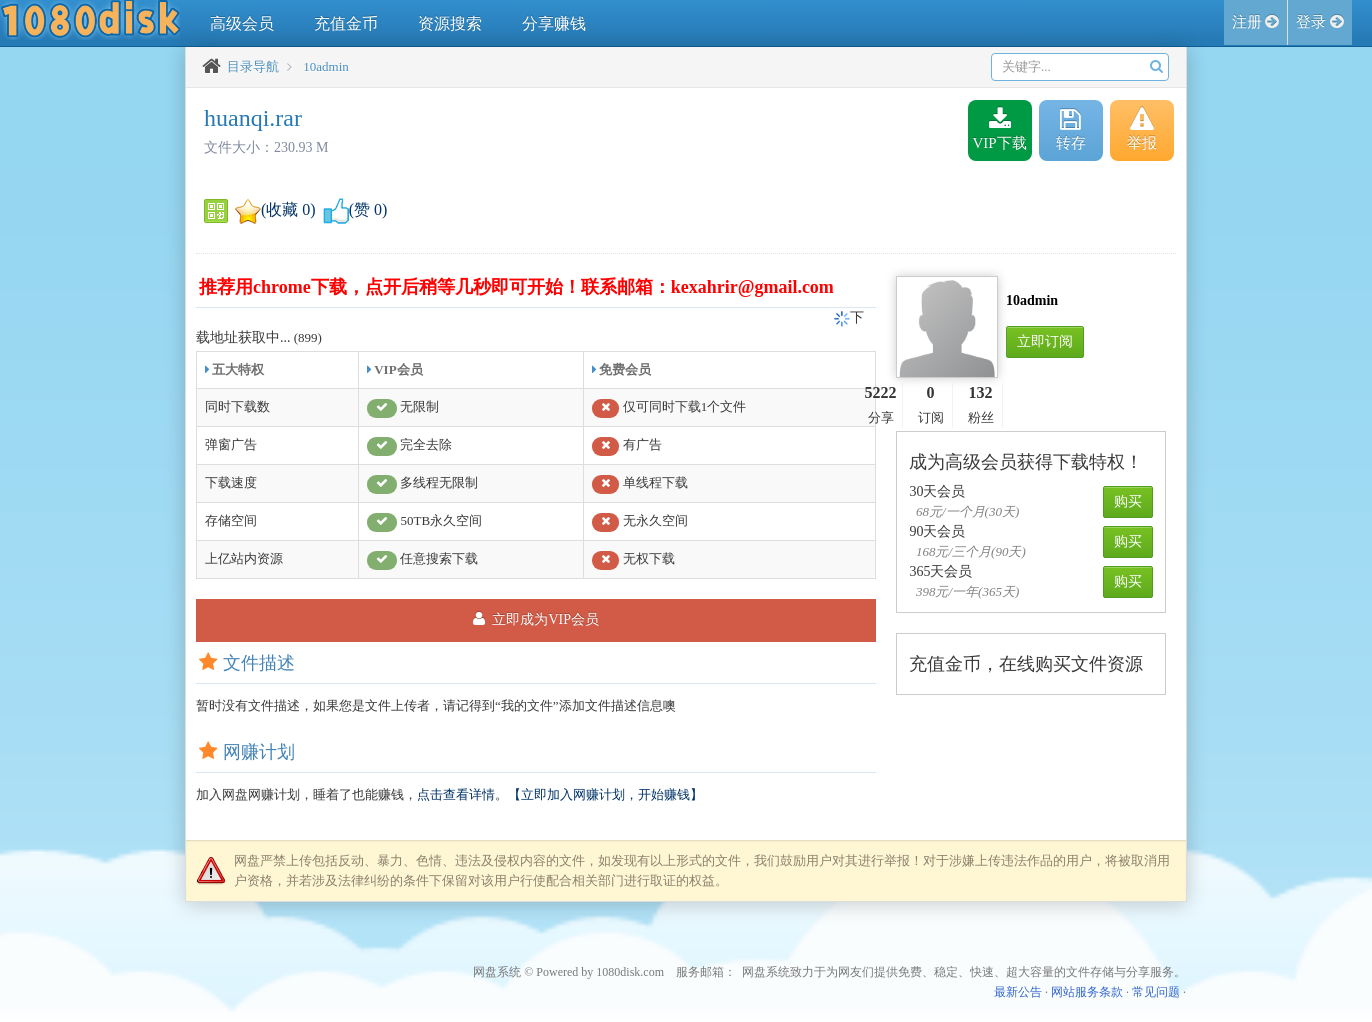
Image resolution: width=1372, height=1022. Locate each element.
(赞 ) (355, 209)
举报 (1142, 129)
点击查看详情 (456, 794)
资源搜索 (450, 23)
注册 (1256, 21)
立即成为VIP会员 (536, 619)
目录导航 (253, 66)
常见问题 (1156, 992)
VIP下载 (1000, 129)
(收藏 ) (275, 209)
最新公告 (1018, 992)
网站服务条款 (1087, 992)
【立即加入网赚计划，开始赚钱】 (605, 794)
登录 (1320, 21)
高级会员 (242, 23)
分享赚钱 (554, 23)
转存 (1071, 129)
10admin (326, 66)
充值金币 (346, 23)
